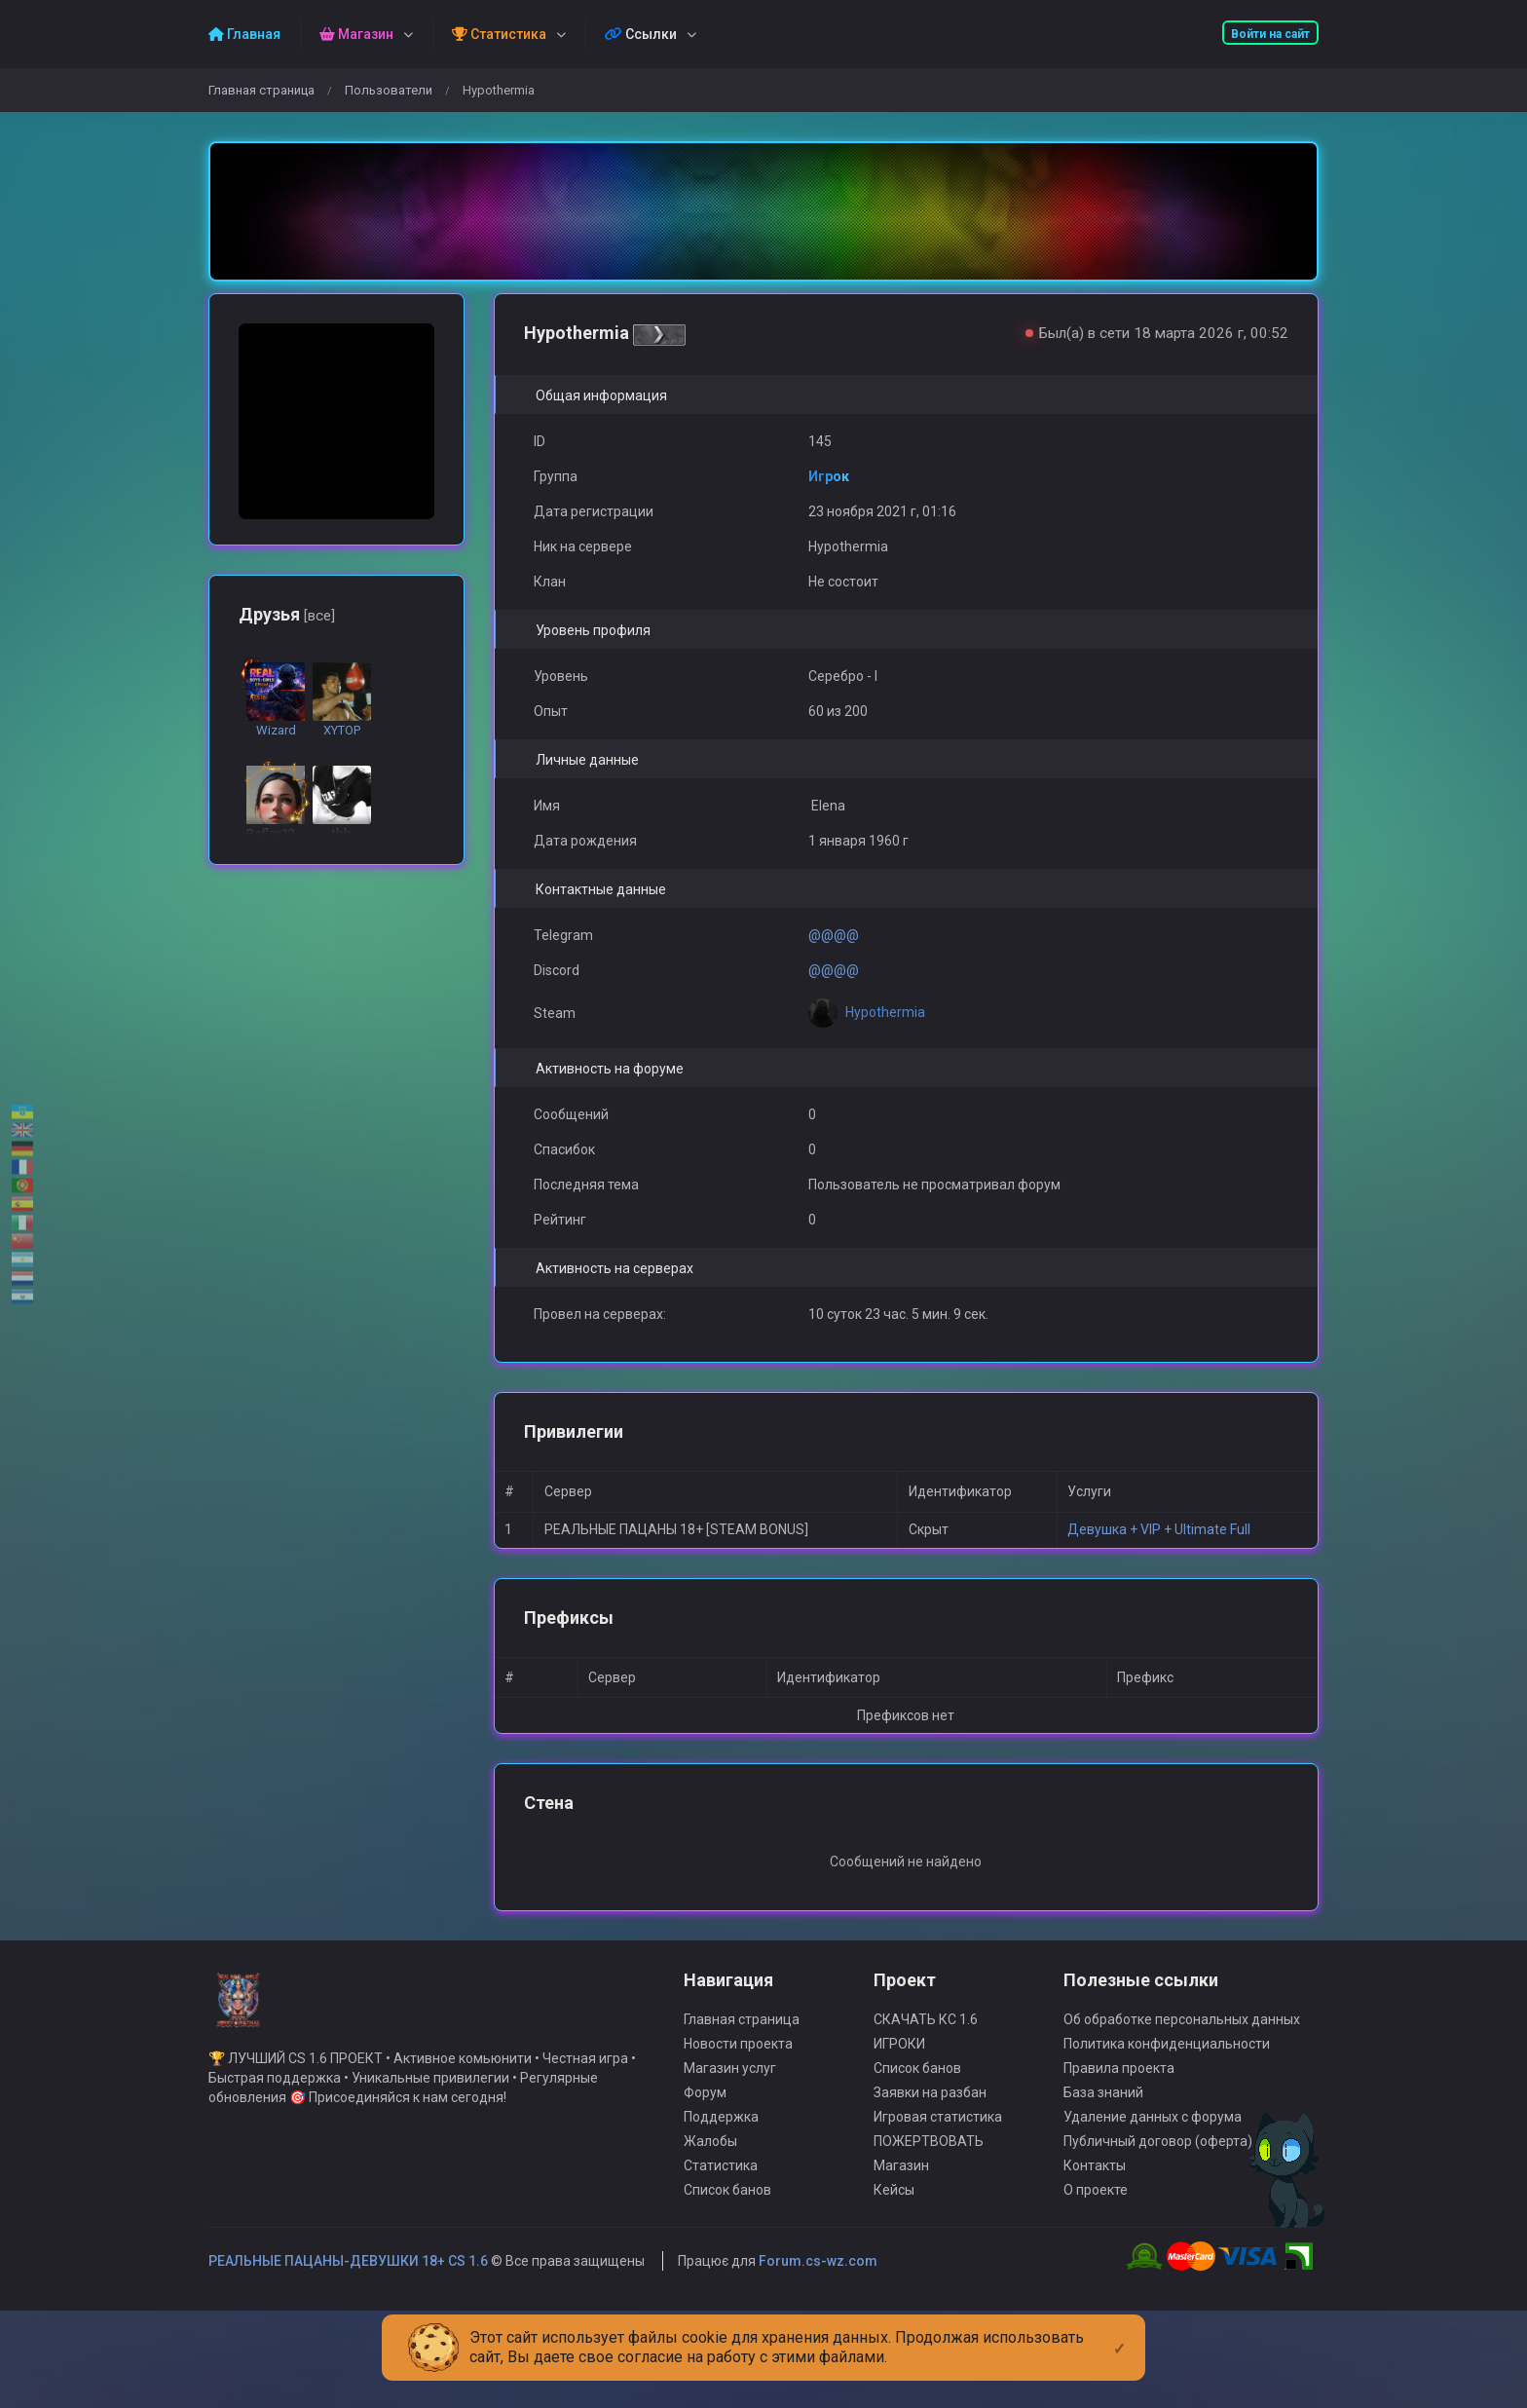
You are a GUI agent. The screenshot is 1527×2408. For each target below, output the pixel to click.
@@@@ (833, 935)
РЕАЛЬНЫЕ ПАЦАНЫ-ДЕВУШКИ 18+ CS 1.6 (348, 2290)
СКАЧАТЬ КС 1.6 (926, 2048)
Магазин (901, 2194)
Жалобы (710, 2170)
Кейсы (894, 2219)
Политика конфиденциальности (1166, 2073)
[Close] (1119, 2333)
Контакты (1094, 2194)
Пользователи (388, 90)
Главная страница (261, 90)
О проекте (1095, 2219)
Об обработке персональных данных (1181, 2048)
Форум (705, 2121)
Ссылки (641, 34)
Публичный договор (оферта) (1157, 2170)
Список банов (727, 2219)
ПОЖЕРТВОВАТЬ (929, 2170)
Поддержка (721, 2146)
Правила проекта (1118, 2097)
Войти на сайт (1270, 34)
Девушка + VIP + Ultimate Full (1158, 1529)
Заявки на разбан (930, 2121)
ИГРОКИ (899, 2073)
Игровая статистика (938, 2146)
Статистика (721, 2194)
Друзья (287, 614)
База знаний (1103, 2121)
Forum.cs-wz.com (818, 2290)
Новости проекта (738, 2073)
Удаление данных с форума (1152, 2146)
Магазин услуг (730, 2097)
